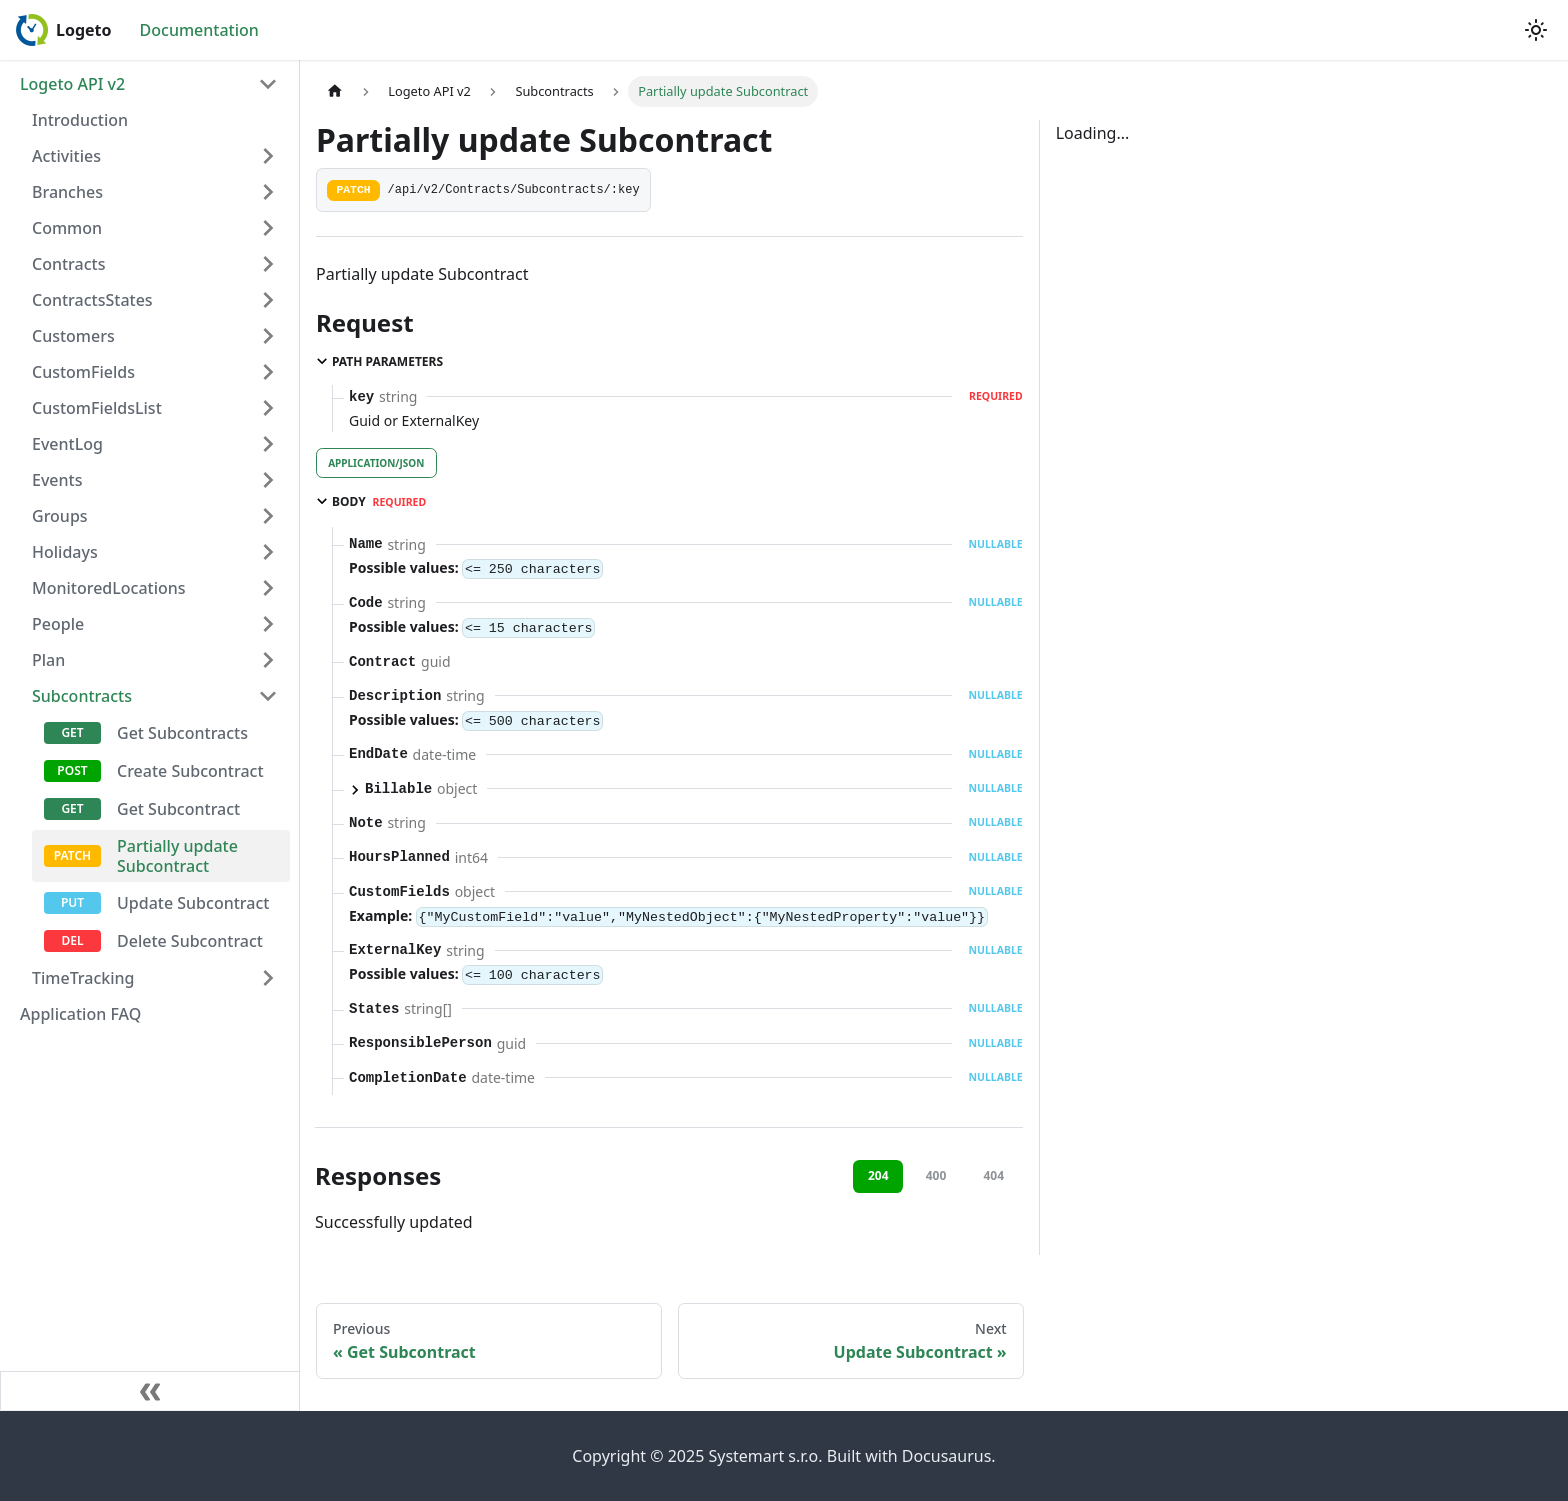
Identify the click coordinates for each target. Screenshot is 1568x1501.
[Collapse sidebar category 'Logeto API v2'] (268, 84)
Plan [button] (48, 660)
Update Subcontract (193, 903)
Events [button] (57, 480)
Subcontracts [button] (82, 696)
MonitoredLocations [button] (109, 588)
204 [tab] (878, 1175)
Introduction (80, 120)
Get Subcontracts (182, 733)
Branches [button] (67, 192)
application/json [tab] (376, 463)
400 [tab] (936, 1175)
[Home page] (335, 91)
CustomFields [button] (83, 372)
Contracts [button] (68, 264)
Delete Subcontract (190, 941)
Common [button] (67, 228)
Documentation (199, 30)
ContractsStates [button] (92, 300)
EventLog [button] (67, 444)
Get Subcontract (178, 809)
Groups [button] (60, 516)
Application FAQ (80, 1014)
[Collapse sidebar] (150, 1391)
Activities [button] (66, 156)
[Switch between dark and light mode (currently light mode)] (1536, 30)
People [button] (58, 624)
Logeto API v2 (72, 84)
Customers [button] (73, 336)
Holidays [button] (65, 552)
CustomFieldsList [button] (97, 408)
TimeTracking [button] (83, 978)
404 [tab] (993, 1175)
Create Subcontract (190, 771)
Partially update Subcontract (177, 856)
